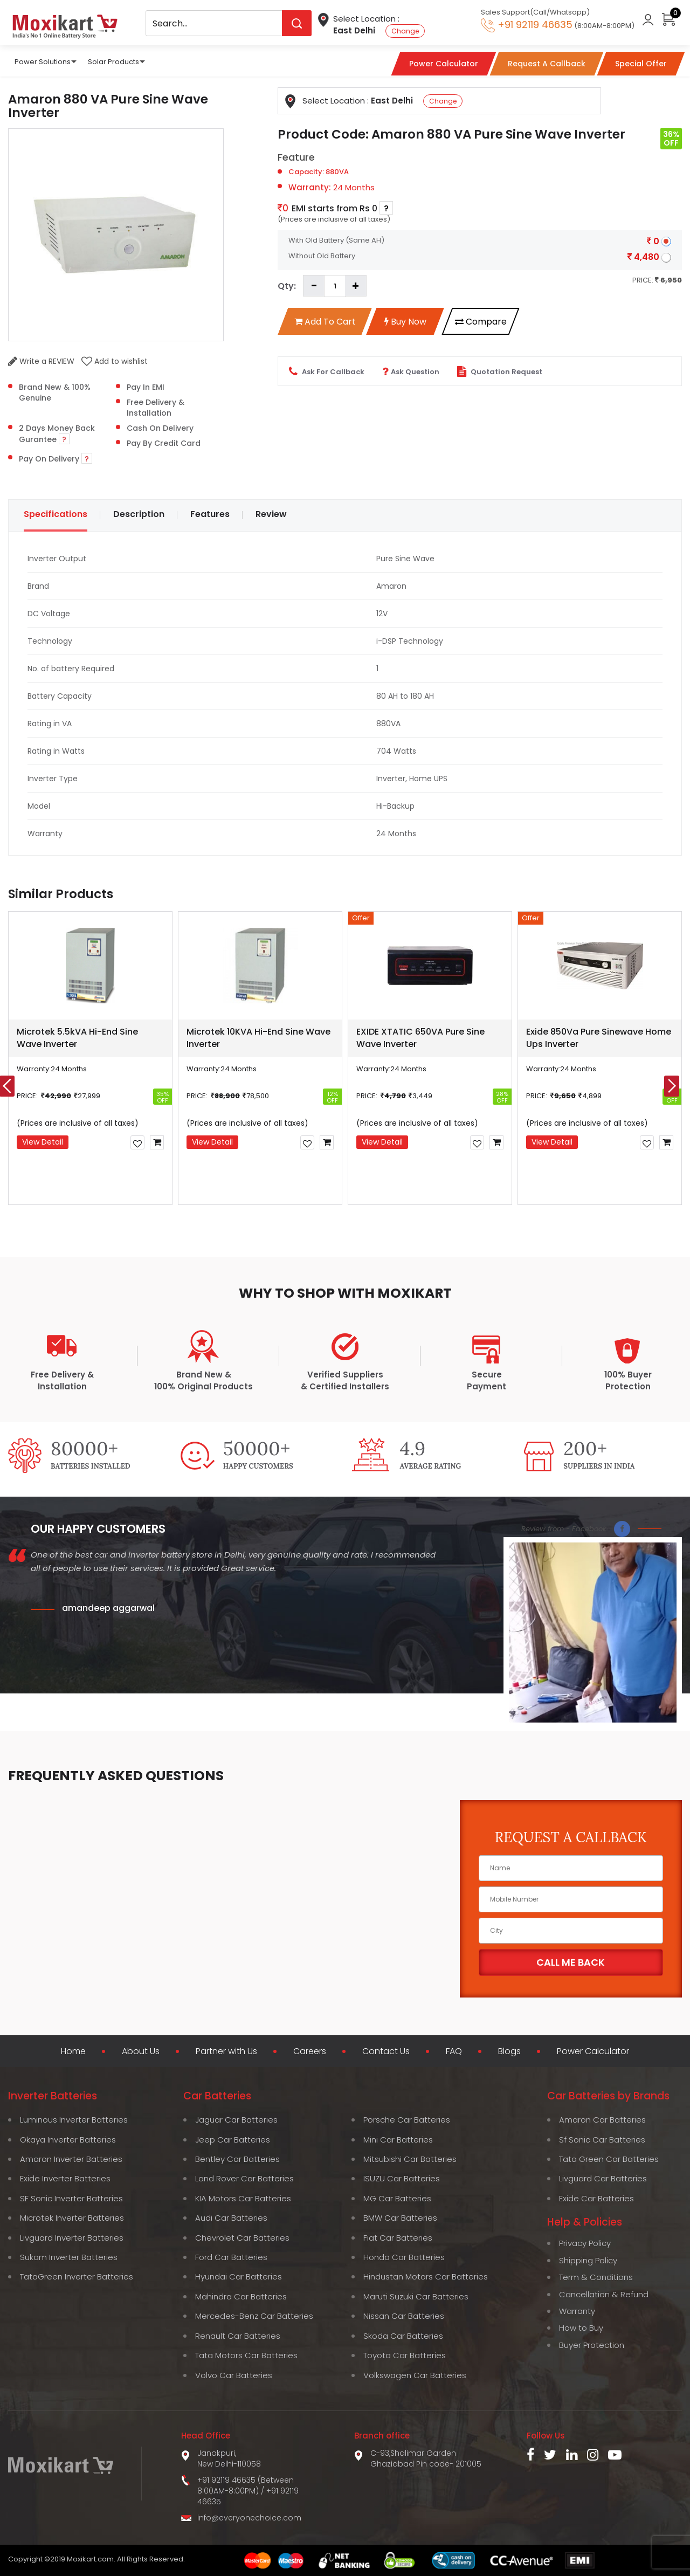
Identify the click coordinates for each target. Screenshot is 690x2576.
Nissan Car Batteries (403, 2316)
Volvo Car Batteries (233, 2375)
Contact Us (386, 2051)
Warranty (577, 2311)
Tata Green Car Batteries (609, 2159)
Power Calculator (593, 2051)
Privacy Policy (585, 2243)
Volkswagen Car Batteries (414, 2375)
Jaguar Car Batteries (236, 2119)
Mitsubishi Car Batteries (410, 2159)
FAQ (454, 2051)
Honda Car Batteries (404, 2257)
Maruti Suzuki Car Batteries (415, 2296)
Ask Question (410, 371)
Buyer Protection (591, 2345)
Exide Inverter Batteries (65, 2178)
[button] (248, 1229)
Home (73, 2051)
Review (271, 514)
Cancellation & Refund (603, 2294)
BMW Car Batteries (400, 2217)
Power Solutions (43, 62)
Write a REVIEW (41, 361)
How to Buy (581, 2327)
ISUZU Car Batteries (401, 2178)
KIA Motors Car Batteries (243, 2198)
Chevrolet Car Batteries (242, 2237)
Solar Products (113, 62)
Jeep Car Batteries (232, 2139)
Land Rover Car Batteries (244, 2178)
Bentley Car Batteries (237, 2159)
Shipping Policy (588, 2260)
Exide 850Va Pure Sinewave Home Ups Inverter (598, 1037)
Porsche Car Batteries (406, 2119)
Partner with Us (226, 2051)
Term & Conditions (596, 2277)
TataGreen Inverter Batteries (76, 2276)
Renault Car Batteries (237, 2335)
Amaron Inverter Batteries (71, 2159)
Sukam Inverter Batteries (69, 2257)
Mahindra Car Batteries (241, 2296)
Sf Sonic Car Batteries (602, 2139)
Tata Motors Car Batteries (246, 2355)
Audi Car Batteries (231, 2217)
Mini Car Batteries (398, 2139)
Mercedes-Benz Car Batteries (254, 2316)
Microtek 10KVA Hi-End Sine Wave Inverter (258, 1037)
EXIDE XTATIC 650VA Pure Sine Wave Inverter (420, 1037)
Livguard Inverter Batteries (71, 2237)
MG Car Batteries (397, 2198)
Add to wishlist (114, 361)
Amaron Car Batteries (602, 2119)
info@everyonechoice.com (249, 2517)
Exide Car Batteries (596, 2198)
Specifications (55, 514)
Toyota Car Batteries (404, 2355)
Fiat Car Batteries (397, 2237)
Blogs (509, 2051)
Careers (309, 2051)
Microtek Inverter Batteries (72, 2217)
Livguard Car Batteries (603, 2178)
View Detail (42, 1142)
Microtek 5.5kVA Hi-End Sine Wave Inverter (77, 1037)
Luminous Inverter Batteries (74, 2119)
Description (138, 514)
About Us (141, 2051)
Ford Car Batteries (231, 2257)
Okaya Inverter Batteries (68, 2139)
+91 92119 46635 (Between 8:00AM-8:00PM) (245, 2485)
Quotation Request (499, 371)
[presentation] (671, 1086)
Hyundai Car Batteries (238, 2276)
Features (210, 514)
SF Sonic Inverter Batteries (71, 2198)
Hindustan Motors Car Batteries (425, 2276)
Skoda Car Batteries (403, 2335)
